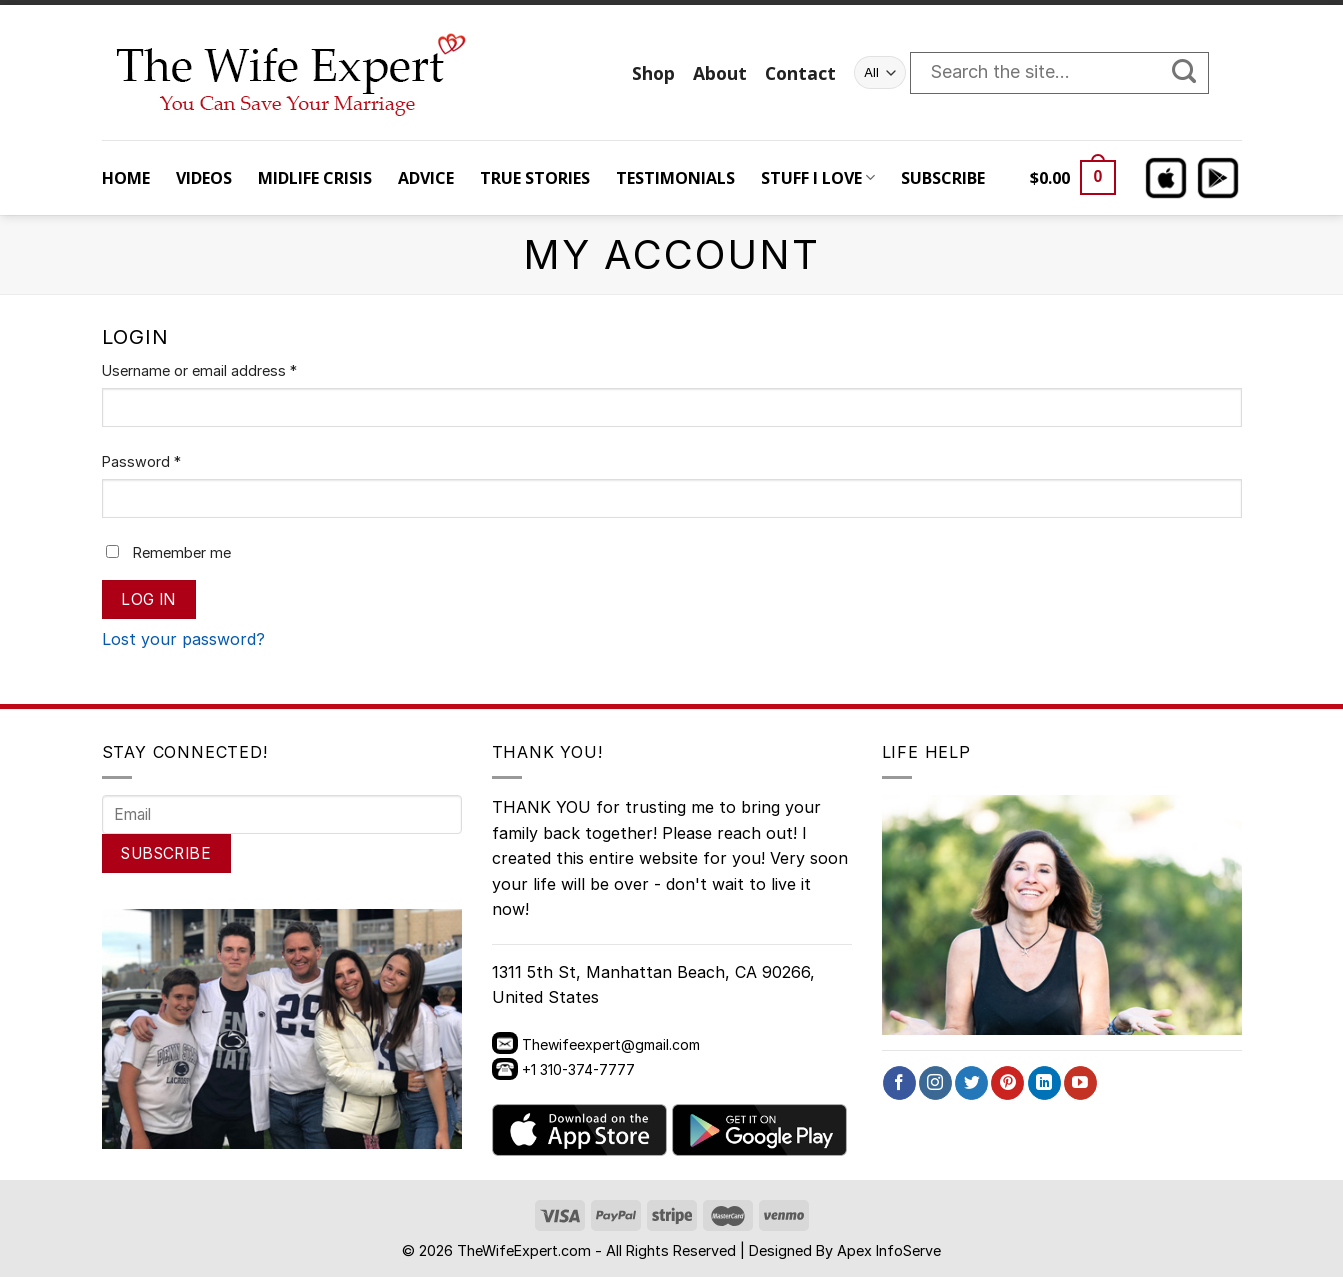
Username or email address (199, 370)
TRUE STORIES (535, 178)
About (720, 73)
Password (141, 461)
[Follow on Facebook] (899, 1083)
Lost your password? (183, 639)
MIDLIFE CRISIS (315, 178)
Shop (653, 73)
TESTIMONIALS (675, 178)
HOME (126, 178)
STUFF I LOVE (818, 178)
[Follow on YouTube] (1080, 1083)
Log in (148, 599)
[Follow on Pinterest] (1007, 1083)
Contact (800, 73)
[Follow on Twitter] (971, 1083)
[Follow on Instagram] (935, 1083)
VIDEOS (204, 178)
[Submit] (1194, 73)
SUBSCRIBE (943, 178)
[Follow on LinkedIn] (1044, 1083)
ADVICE (426, 178)
